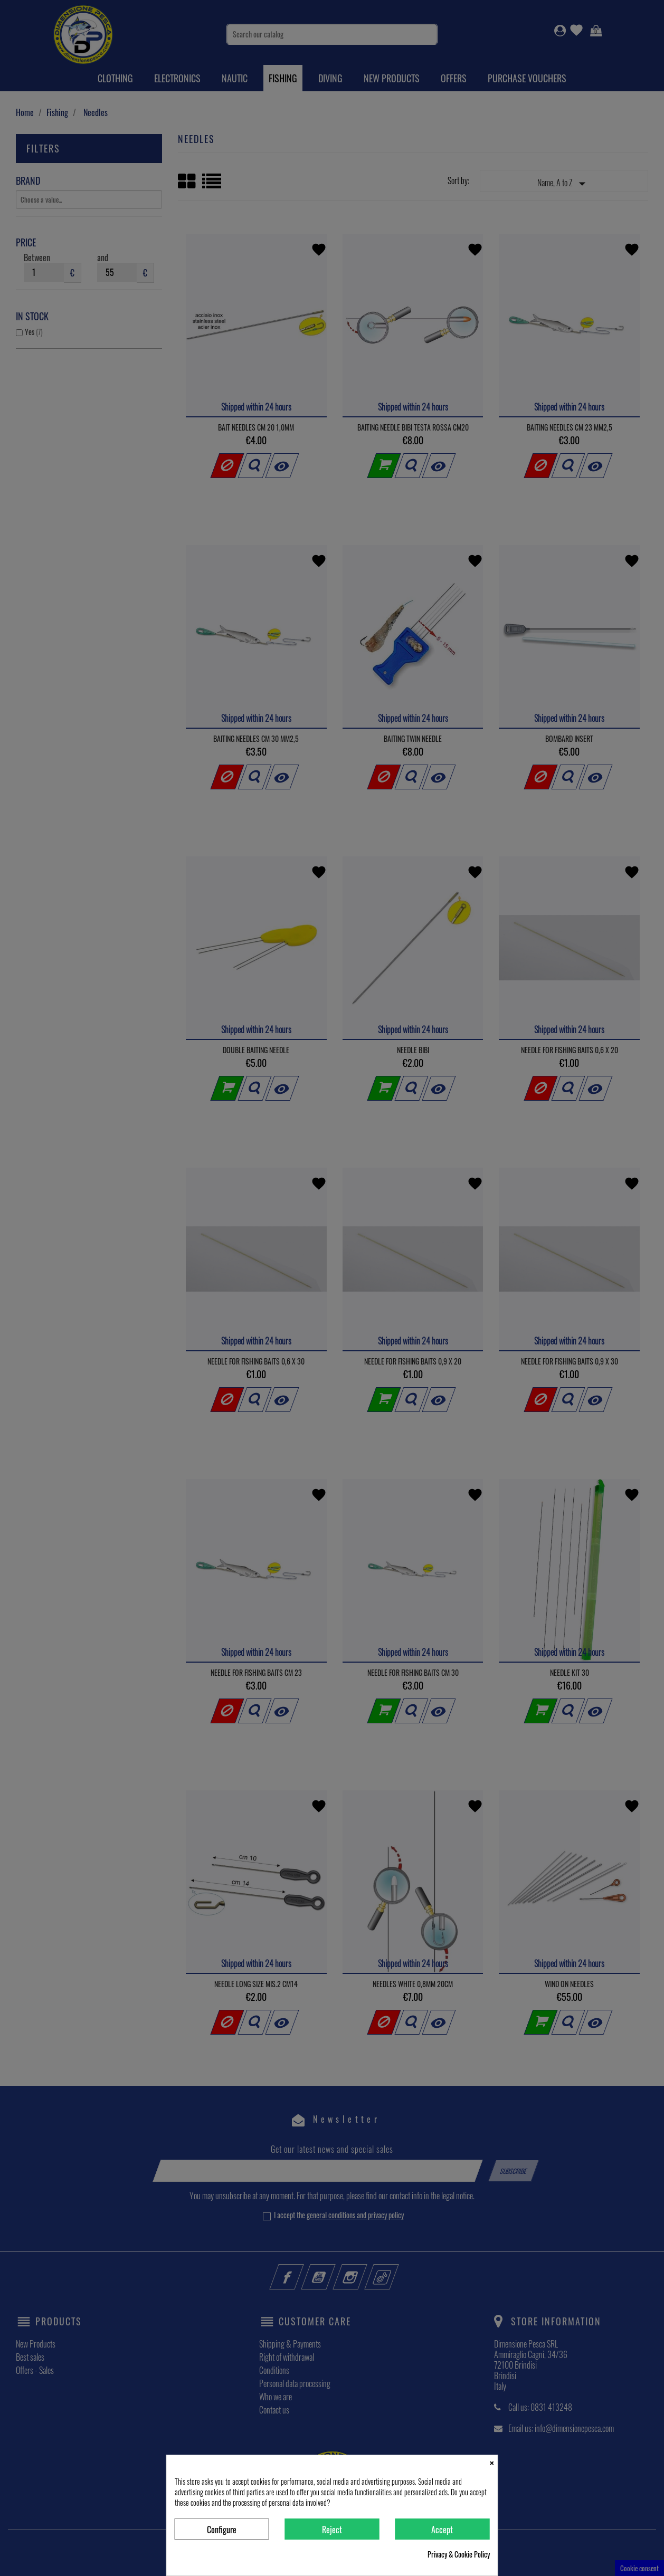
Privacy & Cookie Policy (459, 2554)
